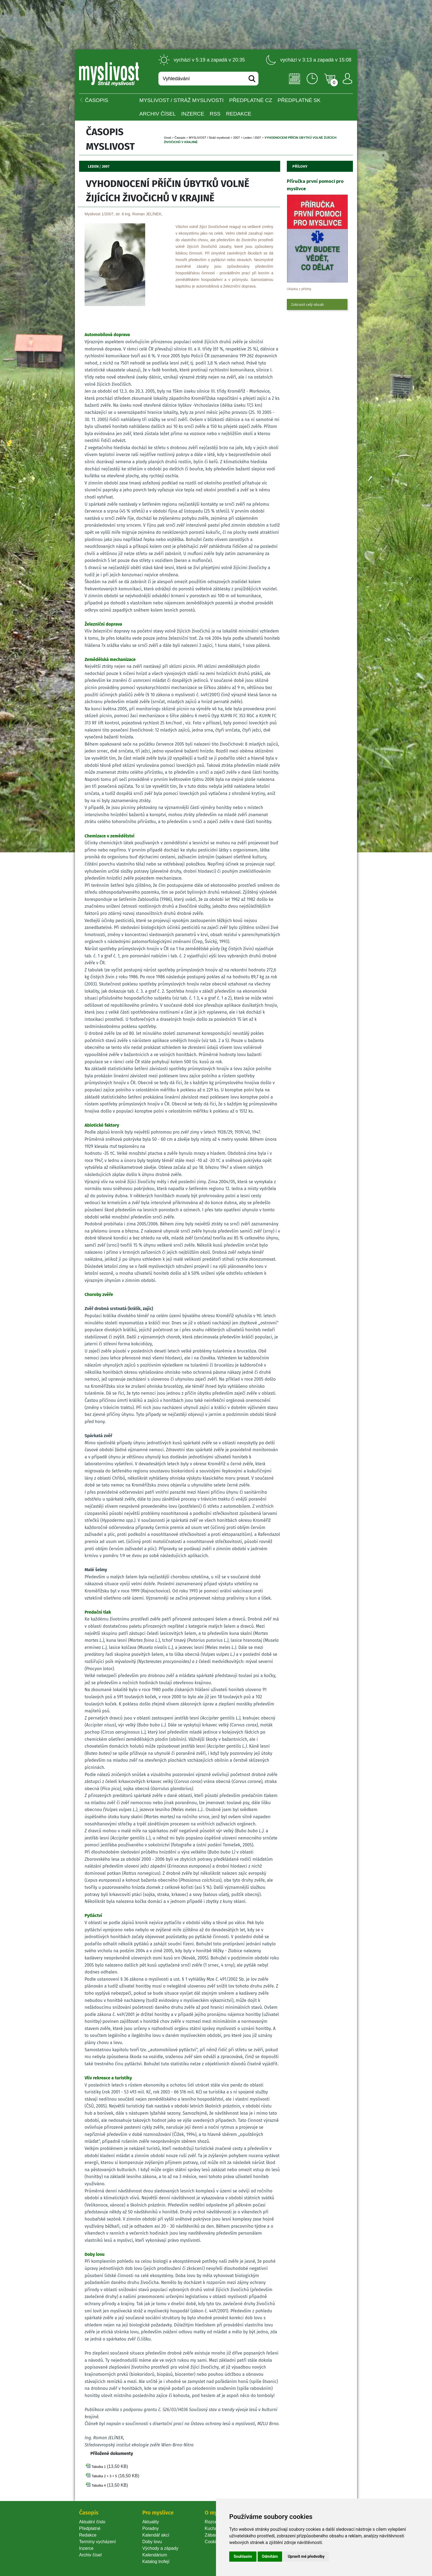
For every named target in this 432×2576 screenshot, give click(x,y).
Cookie (213, 2541)
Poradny (150, 2528)
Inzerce (86, 2548)
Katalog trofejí (155, 2561)
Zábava (212, 2535)
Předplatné (89, 2528)
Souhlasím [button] (243, 2556)
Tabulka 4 (98, 2485)
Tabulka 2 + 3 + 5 (104, 2476)
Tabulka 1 (98, 2467)
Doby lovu (152, 2541)
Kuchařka (214, 2528)
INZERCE (192, 114)
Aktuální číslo (92, 2521)
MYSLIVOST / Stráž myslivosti (181, 100)
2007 (236, 137)
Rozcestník (215, 2521)
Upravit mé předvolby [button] (306, 2556)
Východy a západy (160, 2548)
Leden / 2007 (252, 137)
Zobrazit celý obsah (307, 304)
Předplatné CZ (250, 100)
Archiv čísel (157, 114)
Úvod (167, 137)
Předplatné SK (299, 100)
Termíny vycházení (97, 2541)
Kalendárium (154, 2555)
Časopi (179, 137)
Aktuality (150, 2521)
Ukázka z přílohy (299, 289)
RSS (215, 114)
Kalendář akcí (155, 2535)
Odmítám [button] (270, 2556)
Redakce (238, 114)
